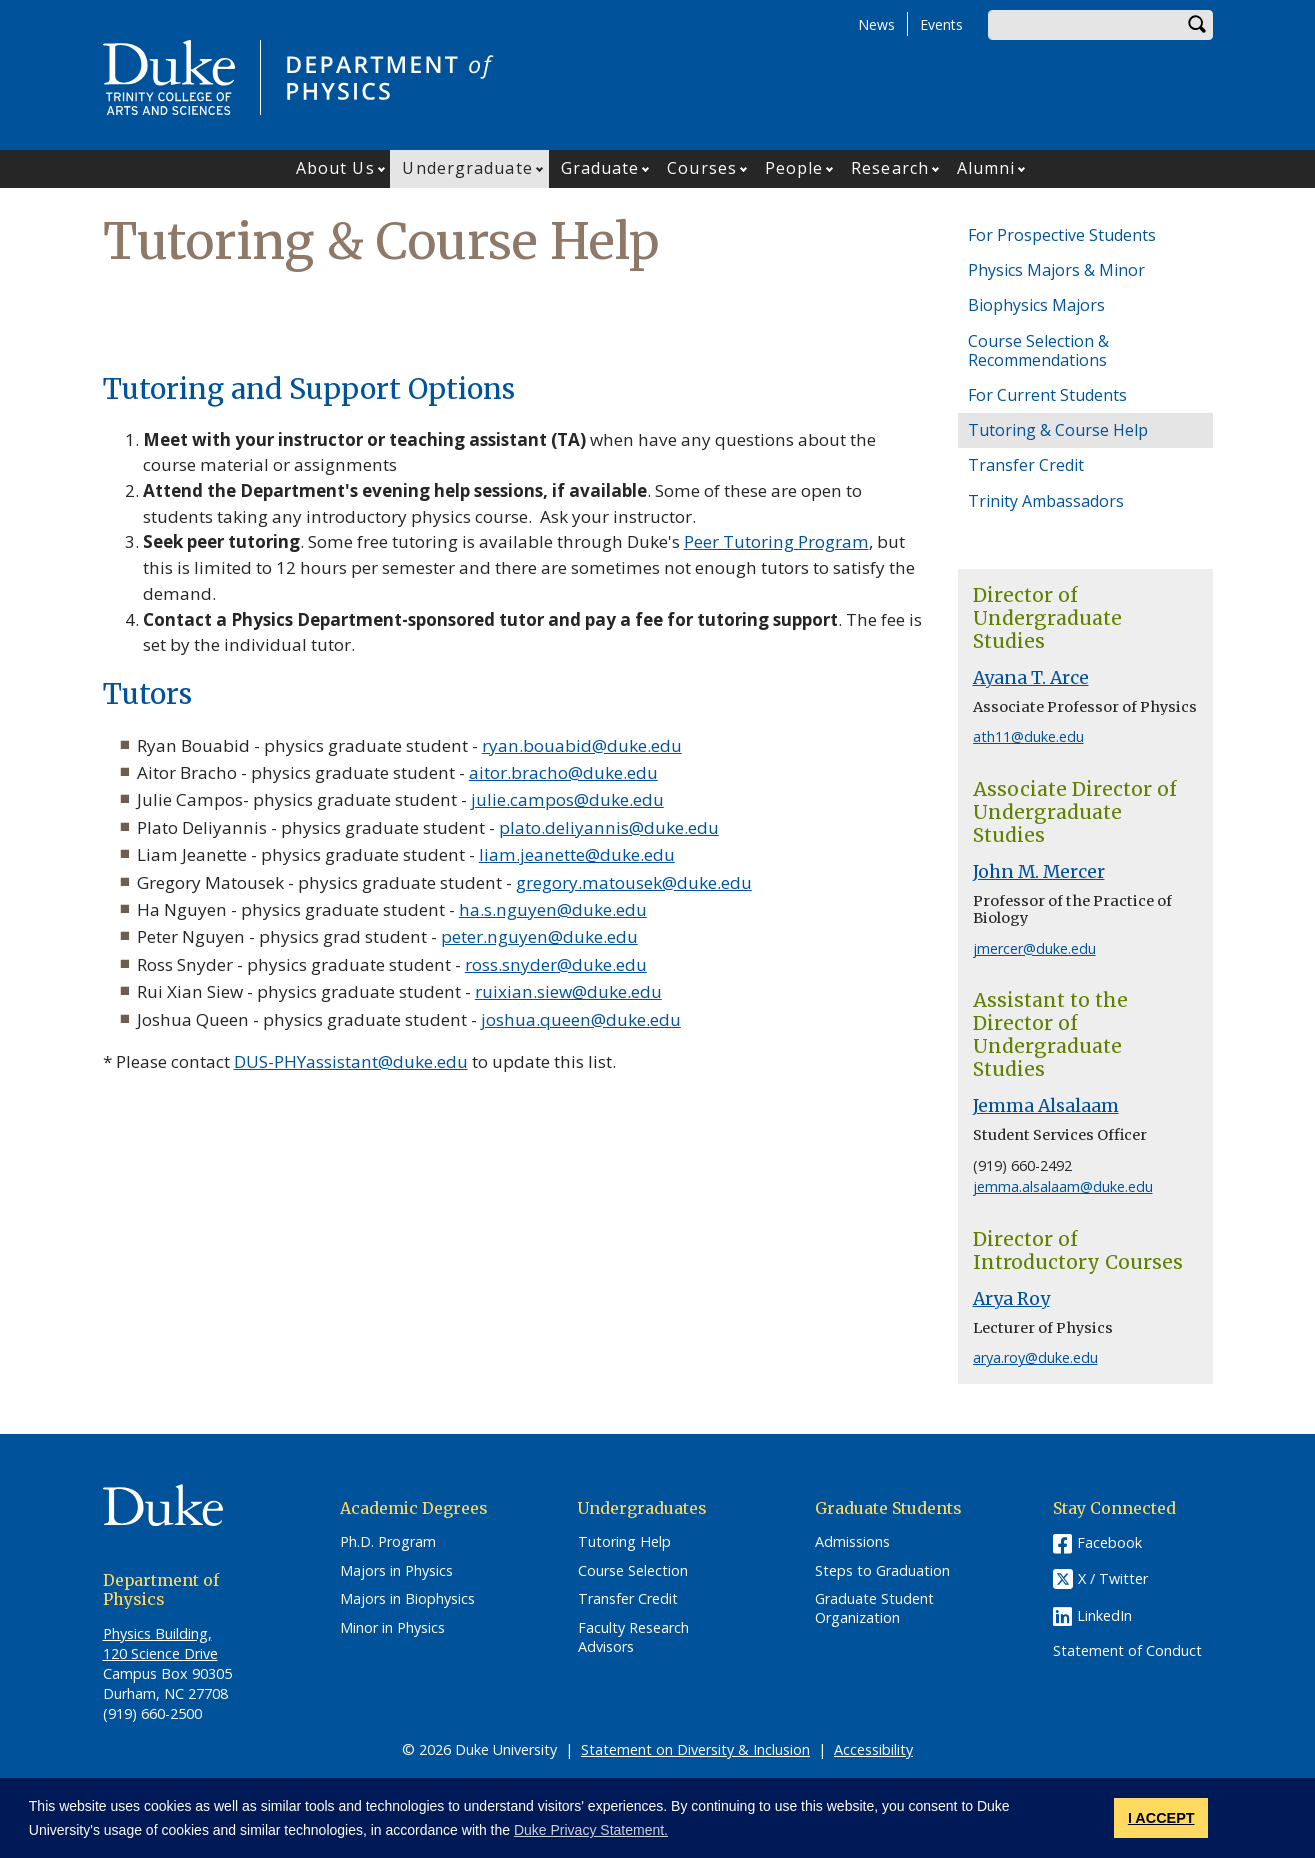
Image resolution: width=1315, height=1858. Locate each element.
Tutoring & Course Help (1058, 430)
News (876, 24)
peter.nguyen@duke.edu (539, 936)
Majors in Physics (396, 1571)
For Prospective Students (1062, 235)
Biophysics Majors (1036, 305)
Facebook (1109, 1542)
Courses (702, 168)
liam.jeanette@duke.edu (577, 854)
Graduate (600, 168)
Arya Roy (1011, 1299)
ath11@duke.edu (1028, 736)
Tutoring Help (624, 1542)
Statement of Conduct (1127, 1651)
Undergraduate (467, 168)
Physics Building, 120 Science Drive (160, 1643)
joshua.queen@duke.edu (581, 1019)
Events (941, 24)
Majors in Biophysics (407, 1599)
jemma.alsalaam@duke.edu (1063, 1186)
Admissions (852, 1542)
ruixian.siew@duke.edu (568, 991)
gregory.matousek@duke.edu (634, 882)
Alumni (986, 168)
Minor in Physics (392, 1628)
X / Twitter (1113, 1578)
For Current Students (1047, 395)
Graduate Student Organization (874, 1608)
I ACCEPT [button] (1161, 1818)
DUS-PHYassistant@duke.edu (351, 1061)
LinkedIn (1104, 1615)
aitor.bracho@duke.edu (563, 772)
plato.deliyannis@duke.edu (609, 827)
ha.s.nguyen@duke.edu (553, 909)
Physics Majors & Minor (1056, 270)
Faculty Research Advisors (633, 1637)
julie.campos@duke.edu (567, 799)
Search (1198, 25)
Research (890, 168)
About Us (335, 168)
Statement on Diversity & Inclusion (695, 1749)
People (794, 168)
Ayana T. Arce (1031, 678)
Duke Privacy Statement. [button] (591, 1830)
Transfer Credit (1026, 465)
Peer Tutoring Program (776, 541)
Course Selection (633, 1571)
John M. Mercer (1039, 872)
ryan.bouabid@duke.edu (582, 745)
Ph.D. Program (388, 1542)
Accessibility (873, 1749)
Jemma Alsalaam (1046, 1106)
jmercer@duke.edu (1034, 948)
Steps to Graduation (882, 1571)
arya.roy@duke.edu (1035, 1357)
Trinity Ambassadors (1046, 501)
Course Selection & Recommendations (1038, 350)
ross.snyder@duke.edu (556, 964)
